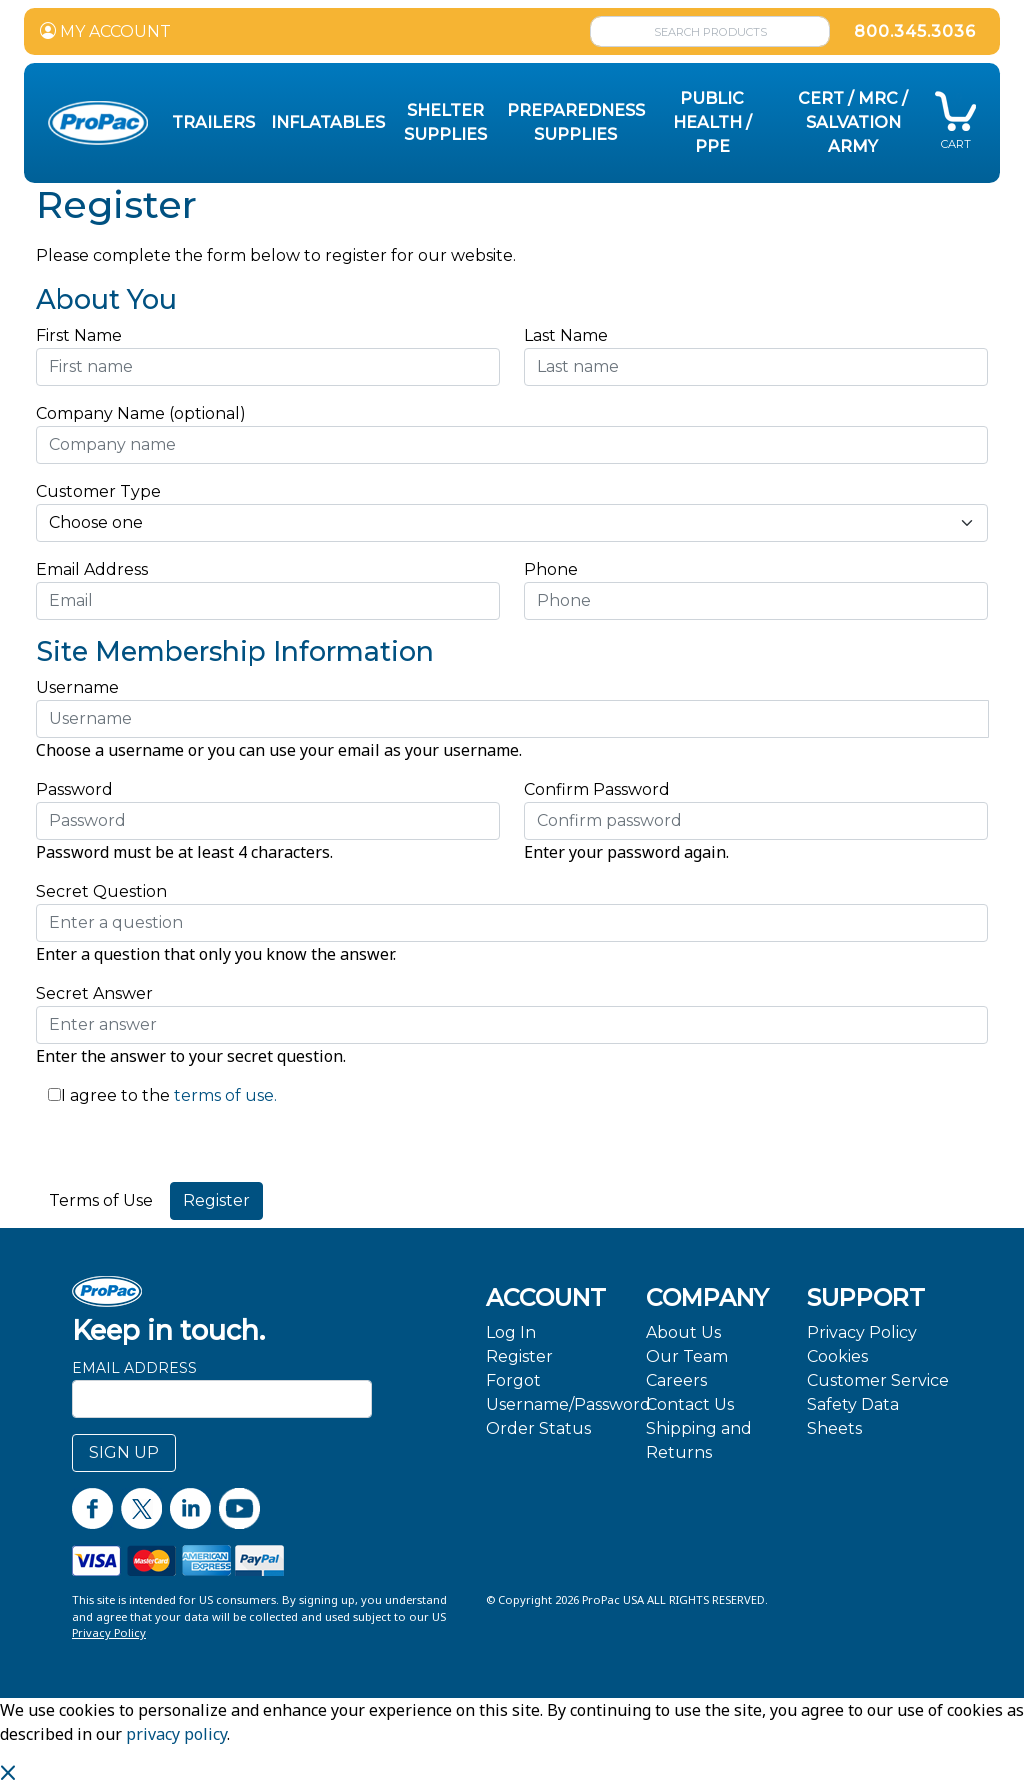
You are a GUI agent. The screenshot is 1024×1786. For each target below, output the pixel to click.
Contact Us (690, 1404)
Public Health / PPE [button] (712, 122)
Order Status (538, 1428)
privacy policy (176, 1734)
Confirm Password (597, 789)
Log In (511, 1332)
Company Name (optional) (141, 413)
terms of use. (223, 1095)
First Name (79, 335)
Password (74, 789)
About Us (683, 1332)
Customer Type (98, 491)
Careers (676, 1380)
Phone (551, 569)
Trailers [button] (213, 122)
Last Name (566, 335)
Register (519, 1356)
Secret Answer (94, 993)
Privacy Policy (862, 1332)
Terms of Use (101, 1200)
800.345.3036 (915, 31)
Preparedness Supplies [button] (576, 122)
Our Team (687, 1356)
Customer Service (878, 1380)
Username (77, 687)
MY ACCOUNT (105, 31)
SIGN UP (124, 1452)
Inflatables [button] (328, 122)
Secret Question (101, 891)
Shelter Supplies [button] (445, 122)
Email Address (97, 569)
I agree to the (115, 1095)
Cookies (837, 1356)
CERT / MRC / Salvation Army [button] (853, 122)
